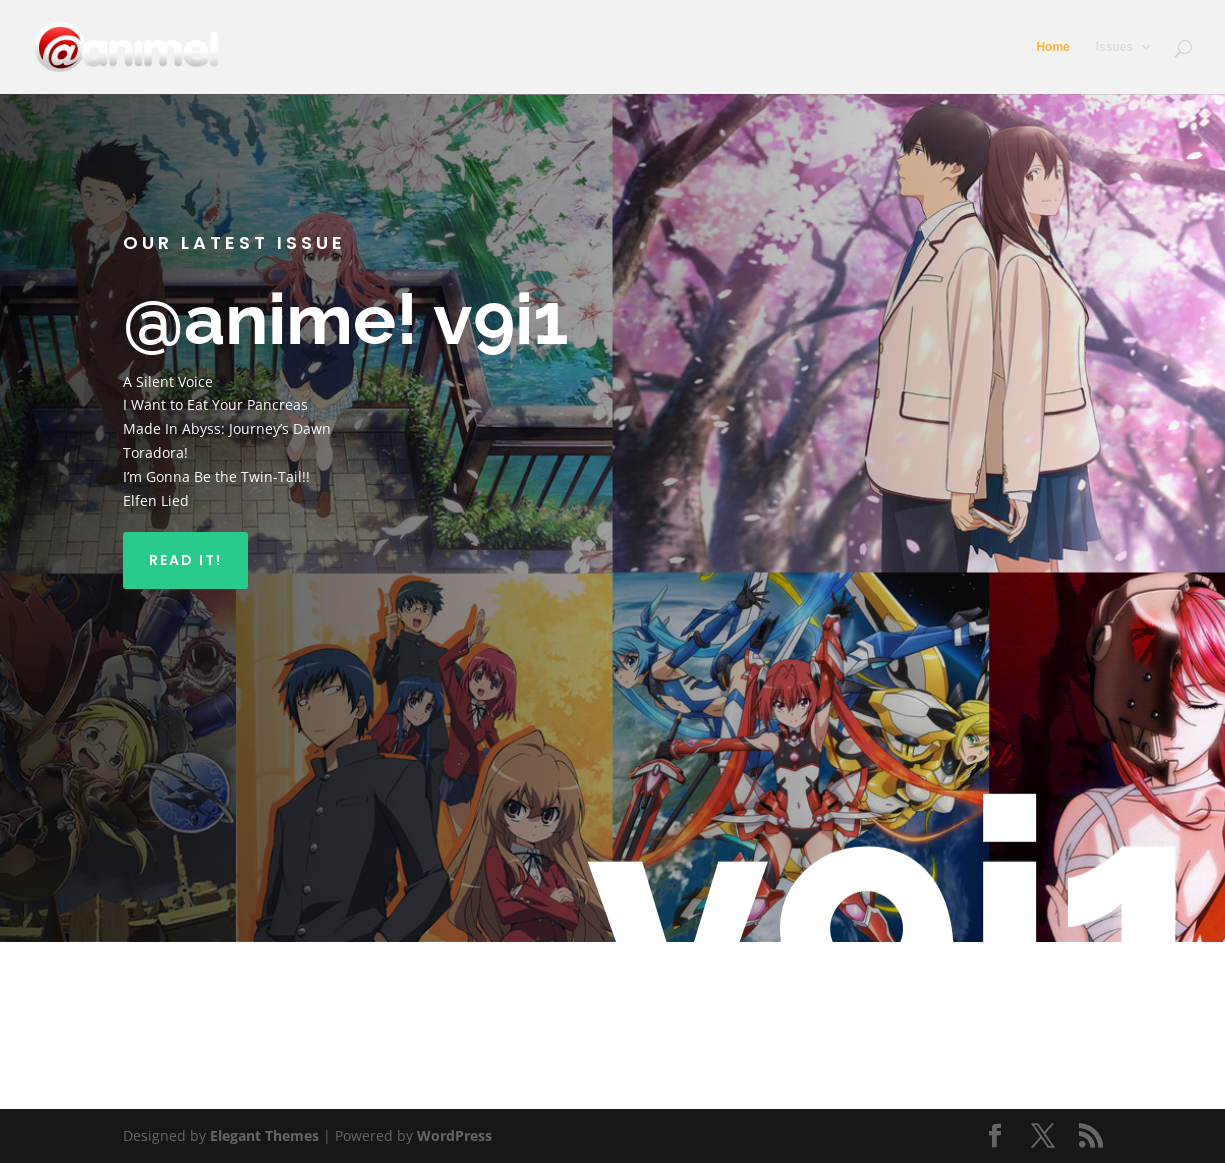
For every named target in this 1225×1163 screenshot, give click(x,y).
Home (1052, 47)
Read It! (185, 560)
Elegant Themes (264, 1135)
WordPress (454, 1135)
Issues (1114, 47)
